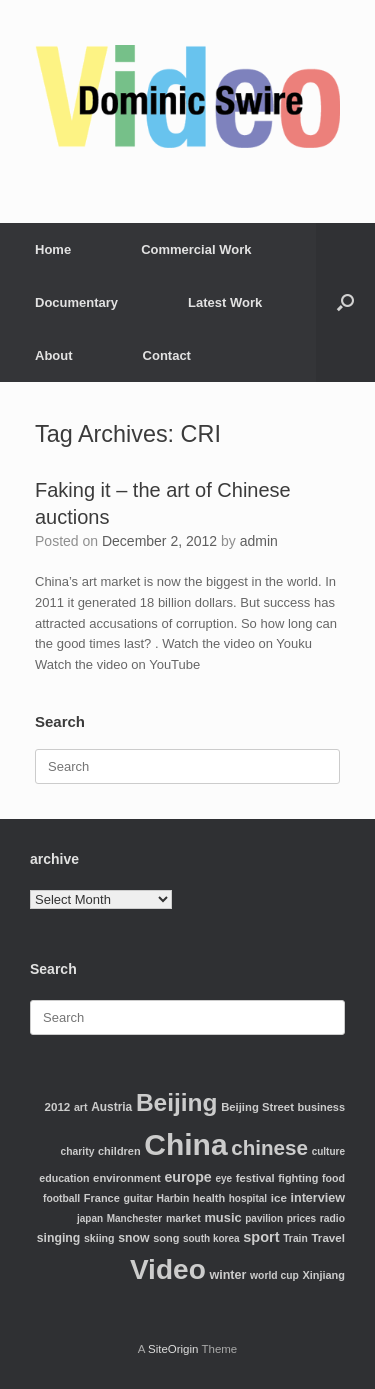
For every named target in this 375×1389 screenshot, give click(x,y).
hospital (248, 1198)
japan (90, 1218)
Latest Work (225, 302)
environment (127, 1178)
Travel (328, 1237)
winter (227, 1275)
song (166, 1238)
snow (133, 1238)
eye (223, 1178)
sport (261, 1237)
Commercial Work (196, 249)
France (102, 1198)
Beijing (177, 1102)
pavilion (264, 1218)
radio (332, 1218)
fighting (298, 1178)
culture (328, 1151)
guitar (138, 1198)
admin (259, 541)
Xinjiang (323, 1275)
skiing (99, 1238)
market (183, 1218)
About (54, 355)
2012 (58, 1106)
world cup (274, 1275)
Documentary (76, 302)
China (185, 1144)
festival (255, 1178)
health (209, 1198)
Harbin (173, 1198)
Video (168, 1269)
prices (301, 1218)
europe (187, 1177)
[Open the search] (345, 302)
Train (295, 1238)
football (61, 1198)
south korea (211, 1238)
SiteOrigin (173, 1349)
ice (279, 1197)
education (64, 1178)
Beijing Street (257, 1107)
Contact (167, 355)
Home (53, 249)
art (81, 1107)
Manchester (135, 1218)
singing (59, 1238)
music (222, 1217)
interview (317, 1198)
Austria (111, 1107)
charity (78, 1151)
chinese (269, 1147)
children (119, 1151)
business (321, 1107)
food (333, 1178)
